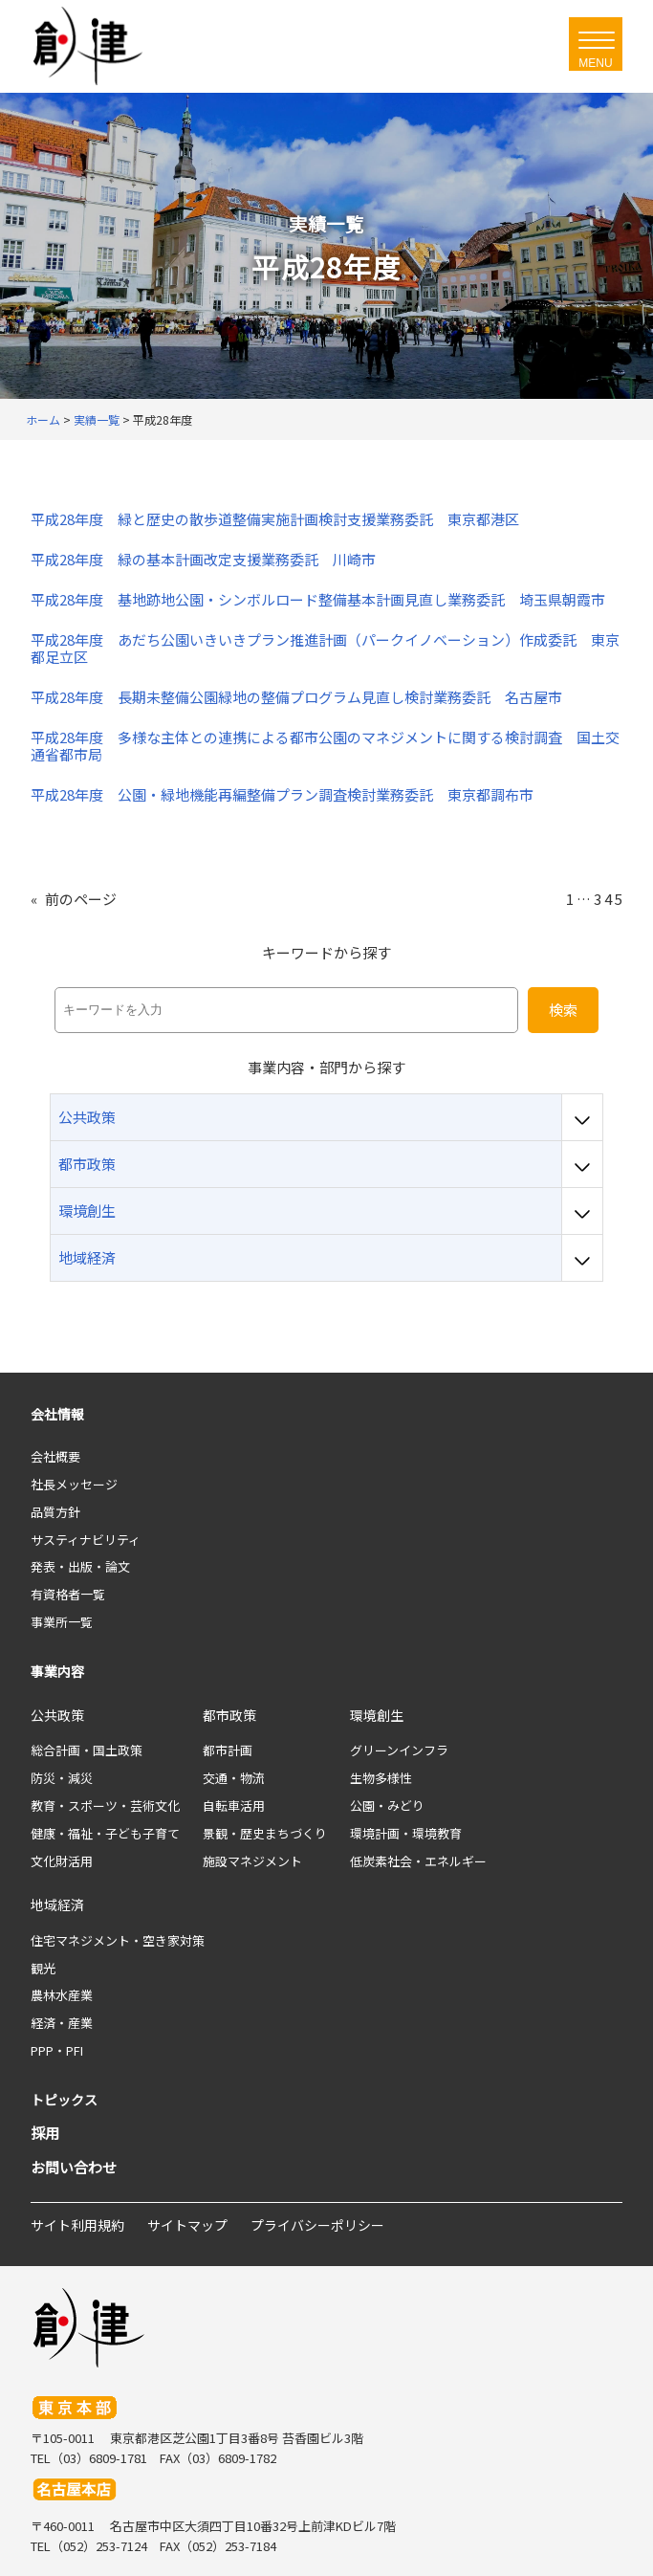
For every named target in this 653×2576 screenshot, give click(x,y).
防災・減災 (62, 1778)
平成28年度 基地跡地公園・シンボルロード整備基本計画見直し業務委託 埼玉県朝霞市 (318, 599)
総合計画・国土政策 (86, 1750)
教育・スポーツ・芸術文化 (105, 1805)
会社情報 (57, 1413)
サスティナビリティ (86, 1539)
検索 (563, 1010)
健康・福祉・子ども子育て (105, 1833)
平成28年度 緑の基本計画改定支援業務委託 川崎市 (203, 559)
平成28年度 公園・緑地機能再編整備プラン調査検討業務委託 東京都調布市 (282, 795)
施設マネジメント (252, 1861)
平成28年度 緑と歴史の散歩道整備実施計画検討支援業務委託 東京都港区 (275, 519)
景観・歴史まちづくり (265, 1833)
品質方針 (55, 1512)
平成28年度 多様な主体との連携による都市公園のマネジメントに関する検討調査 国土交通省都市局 (325, 746)
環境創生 (376, 1715)
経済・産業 (62, 2023)
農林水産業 (62, 1995)
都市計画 (227, 1750)
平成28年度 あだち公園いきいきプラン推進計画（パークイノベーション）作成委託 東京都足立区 (325, 648)
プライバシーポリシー (317, 2225)
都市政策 (229, 1715)
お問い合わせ (74, 2167)
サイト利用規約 (77, 2225)
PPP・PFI (57, 2050)
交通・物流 (234, 1778)
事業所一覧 (62, 1622)
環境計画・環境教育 (406, 1833)
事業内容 (57, 1671)
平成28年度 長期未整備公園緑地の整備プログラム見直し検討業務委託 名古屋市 (296, 697)
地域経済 (57, 1904)
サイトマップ (187, 2225)
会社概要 (55, 1456)
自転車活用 (234, 1805)
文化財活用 (62, 1861)
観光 (43, 1968)
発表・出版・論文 (80, 1566)
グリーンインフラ (399, 1750)
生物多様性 (381, 1778)
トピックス (64, 2099)
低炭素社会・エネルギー (418, 1861)
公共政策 (57, 1715)
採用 (45, 2133)
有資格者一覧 (68, 1594)
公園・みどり (387, 1805)
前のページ (74, 899)
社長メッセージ (74, 1484)
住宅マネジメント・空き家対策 (118, 1940)
